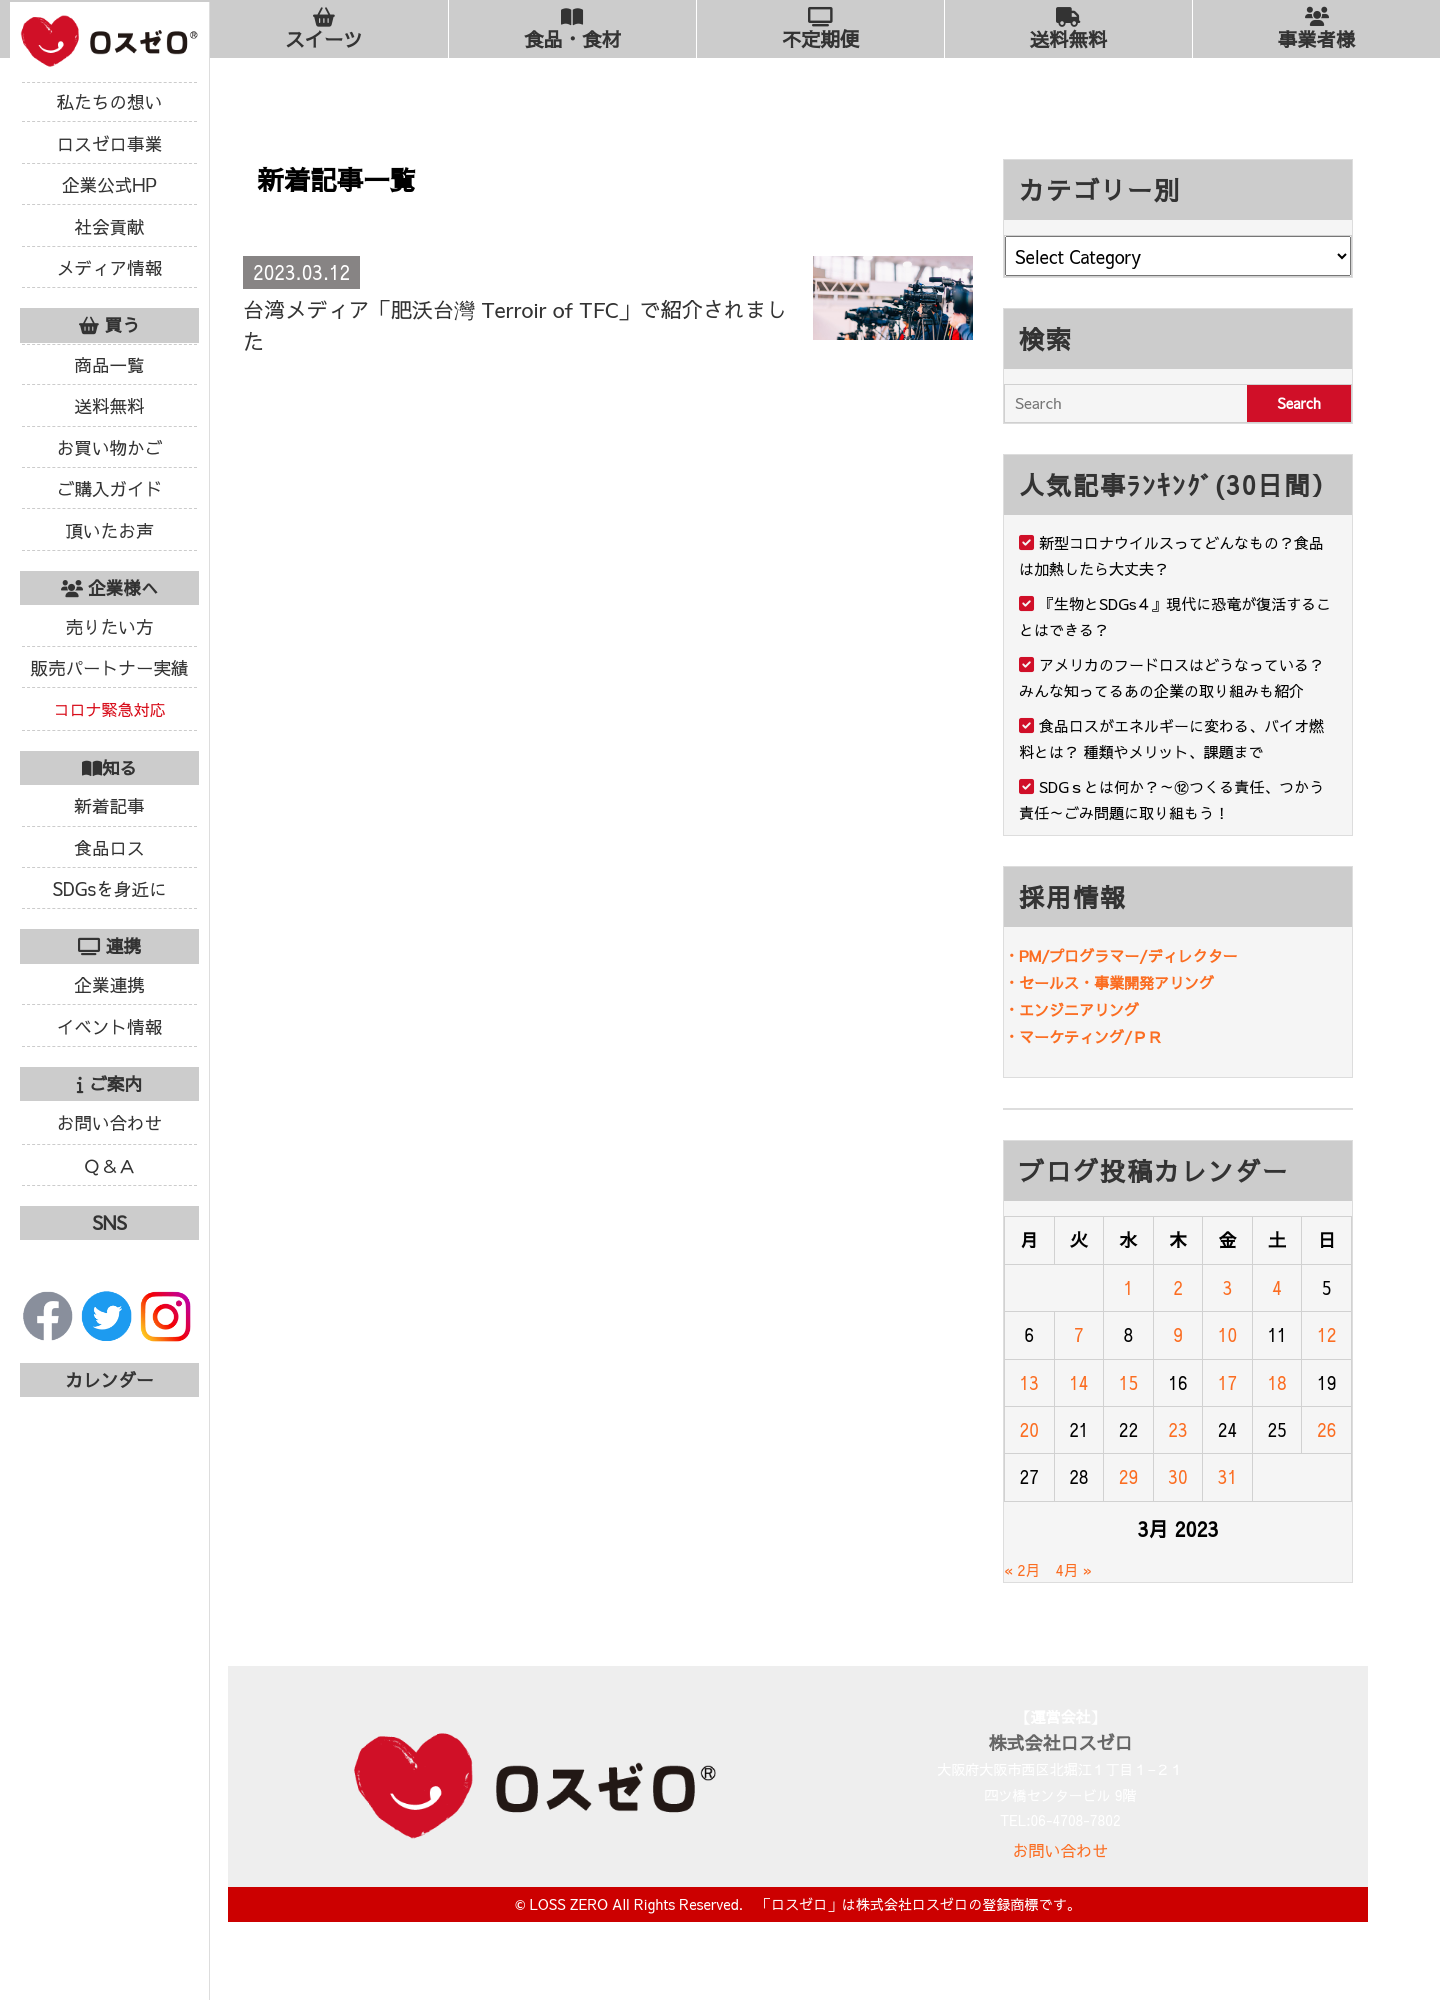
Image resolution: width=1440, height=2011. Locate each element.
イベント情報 (110, 1026)
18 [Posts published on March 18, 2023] (1276, 1382)
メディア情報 (110, 267)
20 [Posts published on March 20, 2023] (1029, 1429)
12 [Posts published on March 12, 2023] (1326, 1334)
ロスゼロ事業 (110, 143)
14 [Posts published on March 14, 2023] (1078, 1382)
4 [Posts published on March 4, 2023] (1277, 1287)
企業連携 (109, 984)
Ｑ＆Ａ (109, 1165)
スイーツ (323, 29)
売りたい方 (110, 626)
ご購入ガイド (110, 488)
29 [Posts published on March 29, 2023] (1128, 1476)
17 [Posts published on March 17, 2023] (1227, 1382)
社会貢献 (109, 226)
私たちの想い (110, 101)
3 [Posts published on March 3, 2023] (1228, 1287)
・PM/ (1026, 955)
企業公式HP (109, 184)
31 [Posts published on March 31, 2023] (1227, 1476)
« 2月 (1022, 1569)
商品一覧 (109, 364)
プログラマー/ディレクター (1143, 955)
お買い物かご (110, 447)
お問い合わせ (110, 1122)
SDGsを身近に (109, 888)
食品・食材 (572, 29)
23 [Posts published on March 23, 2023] (1177, 1429)
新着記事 (109, 805)
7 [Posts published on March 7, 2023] (1079, 1334)
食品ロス (109, 847)
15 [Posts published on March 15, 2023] (1128, 1382)
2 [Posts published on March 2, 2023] (1178, 1287)
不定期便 (820, 29)
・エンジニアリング (1071, 1009)
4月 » (1074, 1569)
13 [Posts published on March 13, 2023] (1029, 1382)
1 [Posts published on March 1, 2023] (1129, 1287)
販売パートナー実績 (109, 667)
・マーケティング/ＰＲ (1083, 1036)
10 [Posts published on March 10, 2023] (1227, 1334)
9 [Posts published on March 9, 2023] (1178, 1334)
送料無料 (109, 405)
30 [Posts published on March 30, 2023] (1177, 1476)
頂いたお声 (110, 530)
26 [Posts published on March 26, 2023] (1326, 1429)
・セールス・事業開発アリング (1109, 982)
